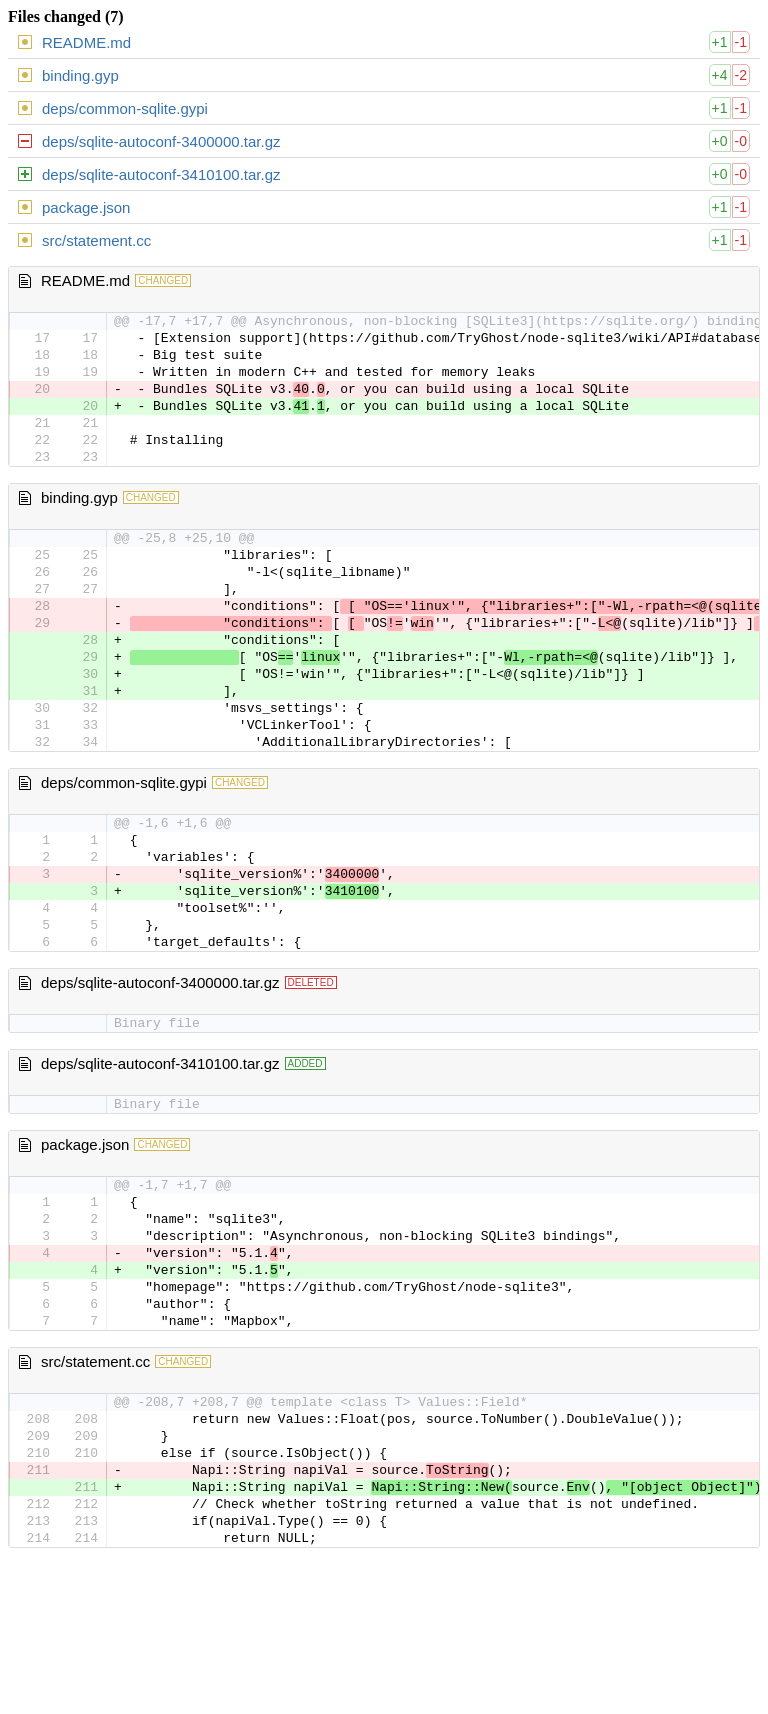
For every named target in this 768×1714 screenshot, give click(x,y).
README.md (86, 42)
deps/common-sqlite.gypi (125, 108)
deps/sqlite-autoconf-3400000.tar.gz (161, 141)
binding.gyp (80, 75)
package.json (86, 207)
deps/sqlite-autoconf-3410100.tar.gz (161, 174)
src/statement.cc (96, 240)
